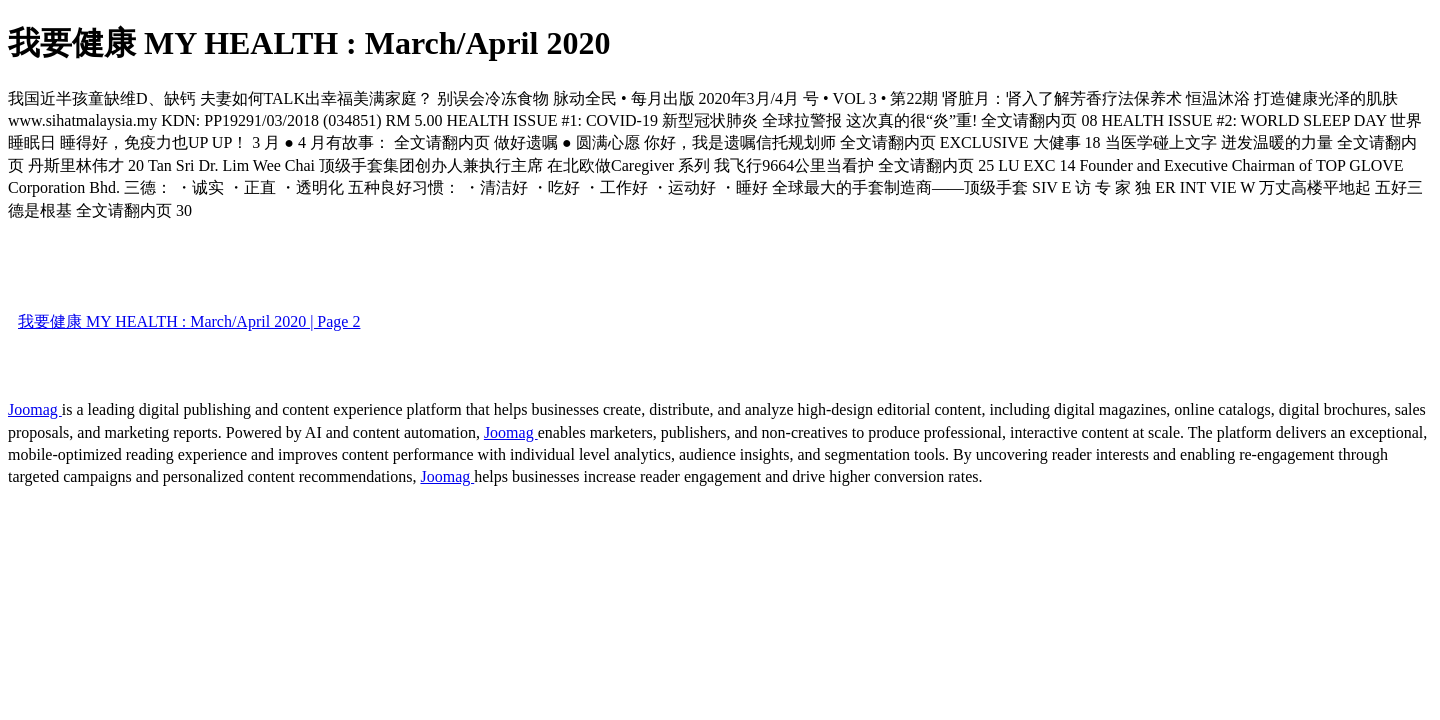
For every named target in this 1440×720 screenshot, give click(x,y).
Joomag (35, 409)
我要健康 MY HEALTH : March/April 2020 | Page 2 (189, 321)
